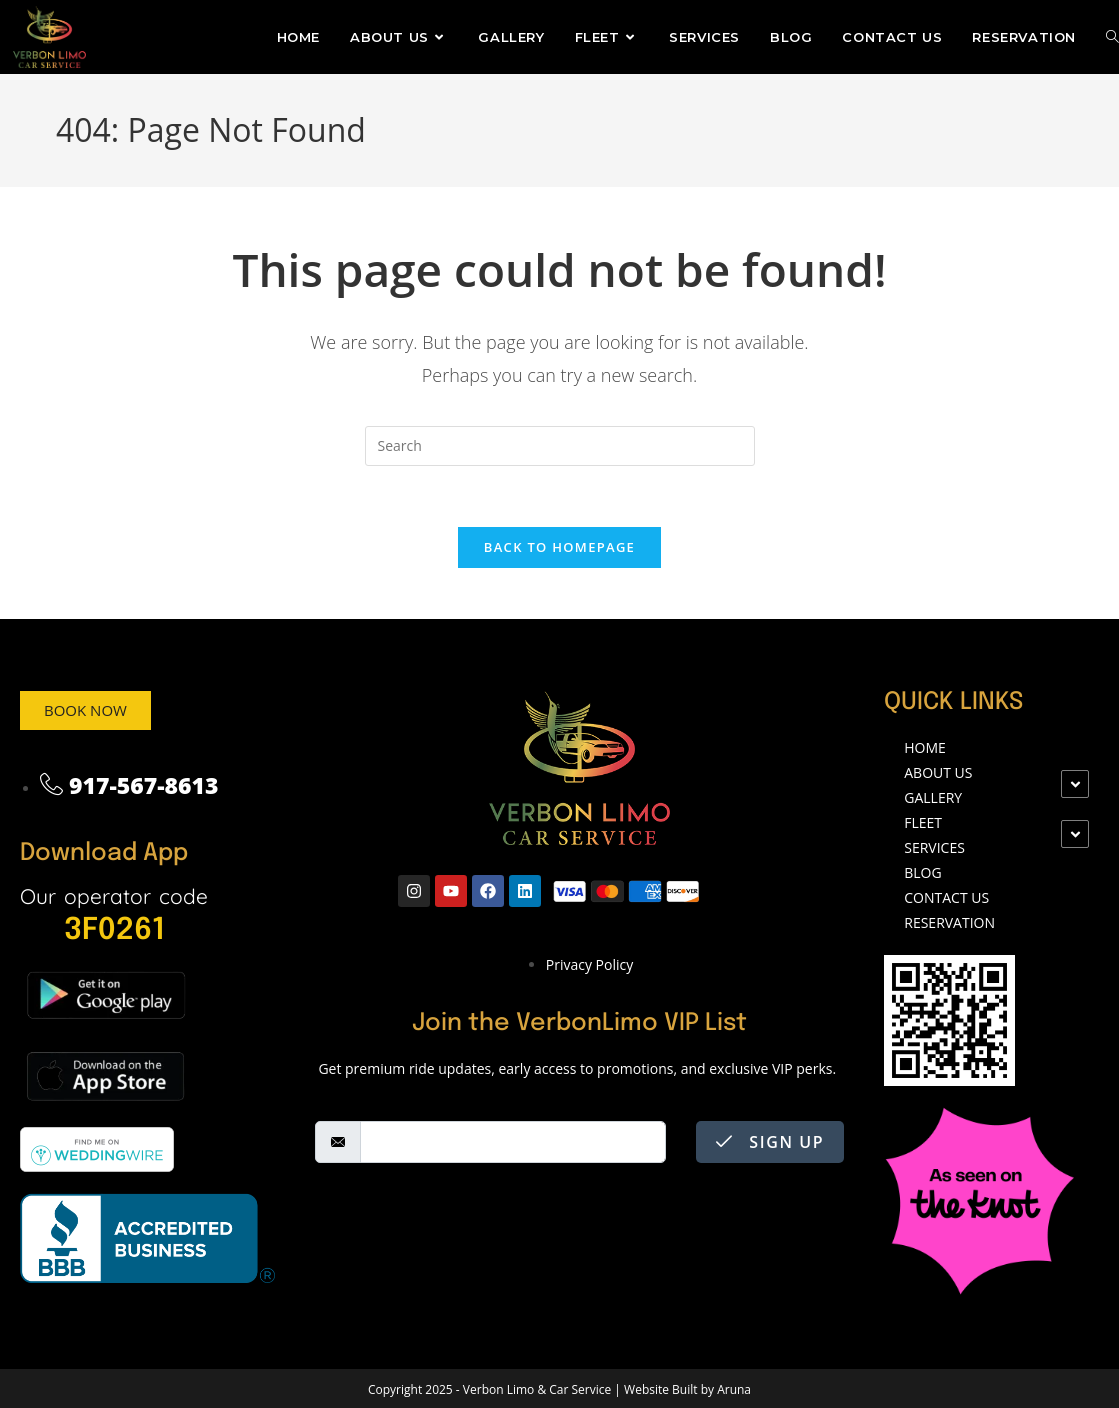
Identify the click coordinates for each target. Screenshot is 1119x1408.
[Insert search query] (560, 446)
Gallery (933, 797)
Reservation (949, 922)
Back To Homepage (559, 547)
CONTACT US (946, 897)
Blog (922, 872)
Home (925, 747)
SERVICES (934, 847)
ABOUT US (938, 772)
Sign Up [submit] (770, 1142)
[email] (513, 1142)
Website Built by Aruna (686, 1389)
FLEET (923, 822)
